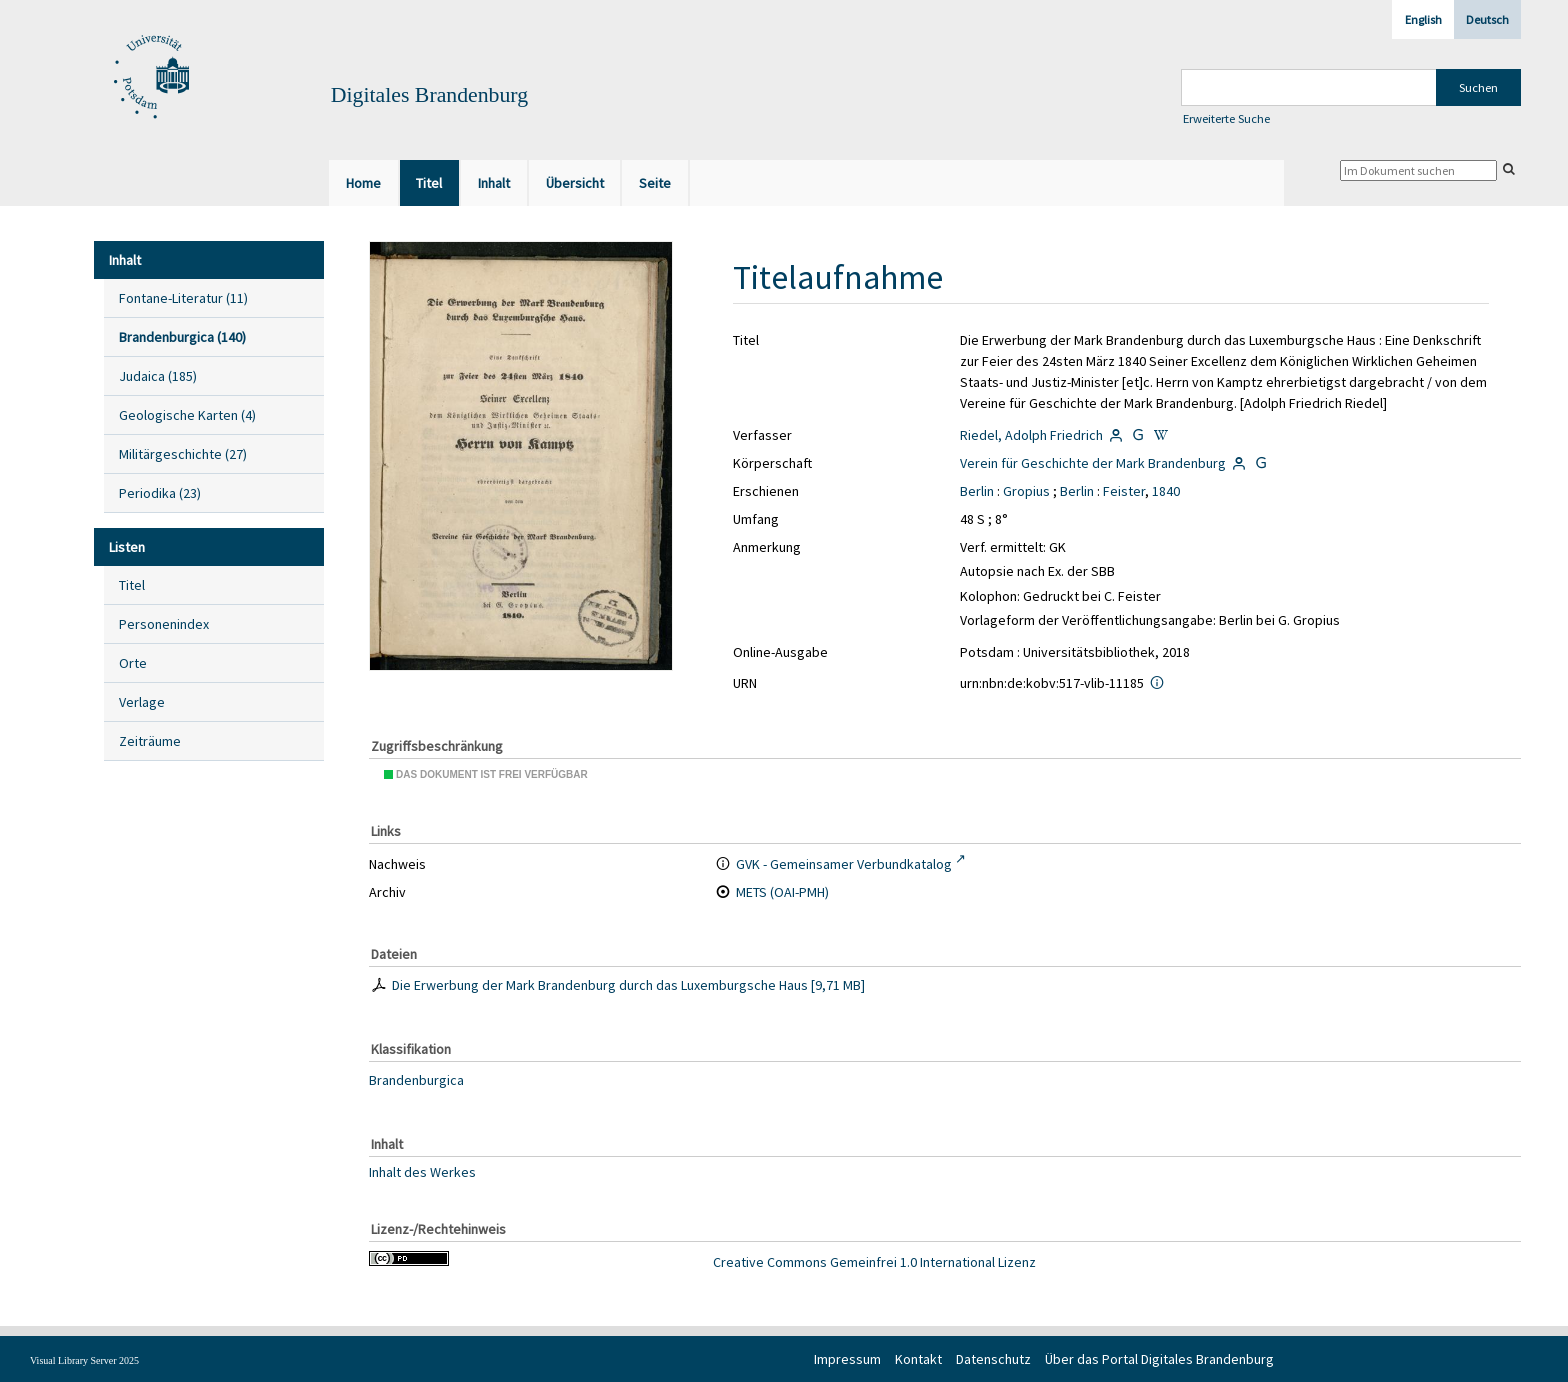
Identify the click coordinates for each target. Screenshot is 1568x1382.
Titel (132, 585)
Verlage (142, 702)
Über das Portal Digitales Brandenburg (1159, 1359)
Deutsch (1487, 19)
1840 (1166, 491)
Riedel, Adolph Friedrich (1031, 435)
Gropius (1026, 491)
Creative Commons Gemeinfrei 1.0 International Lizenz (874, 1262)
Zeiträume (150, 741)
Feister (1124, 491)
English (1423, 19)
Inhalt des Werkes (422, 1172)
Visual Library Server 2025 (84, 1360)
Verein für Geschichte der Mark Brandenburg (1093, 463)
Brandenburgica (416, 1080)
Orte (133, 663)
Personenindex (164, 624)
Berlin (977, 491)
